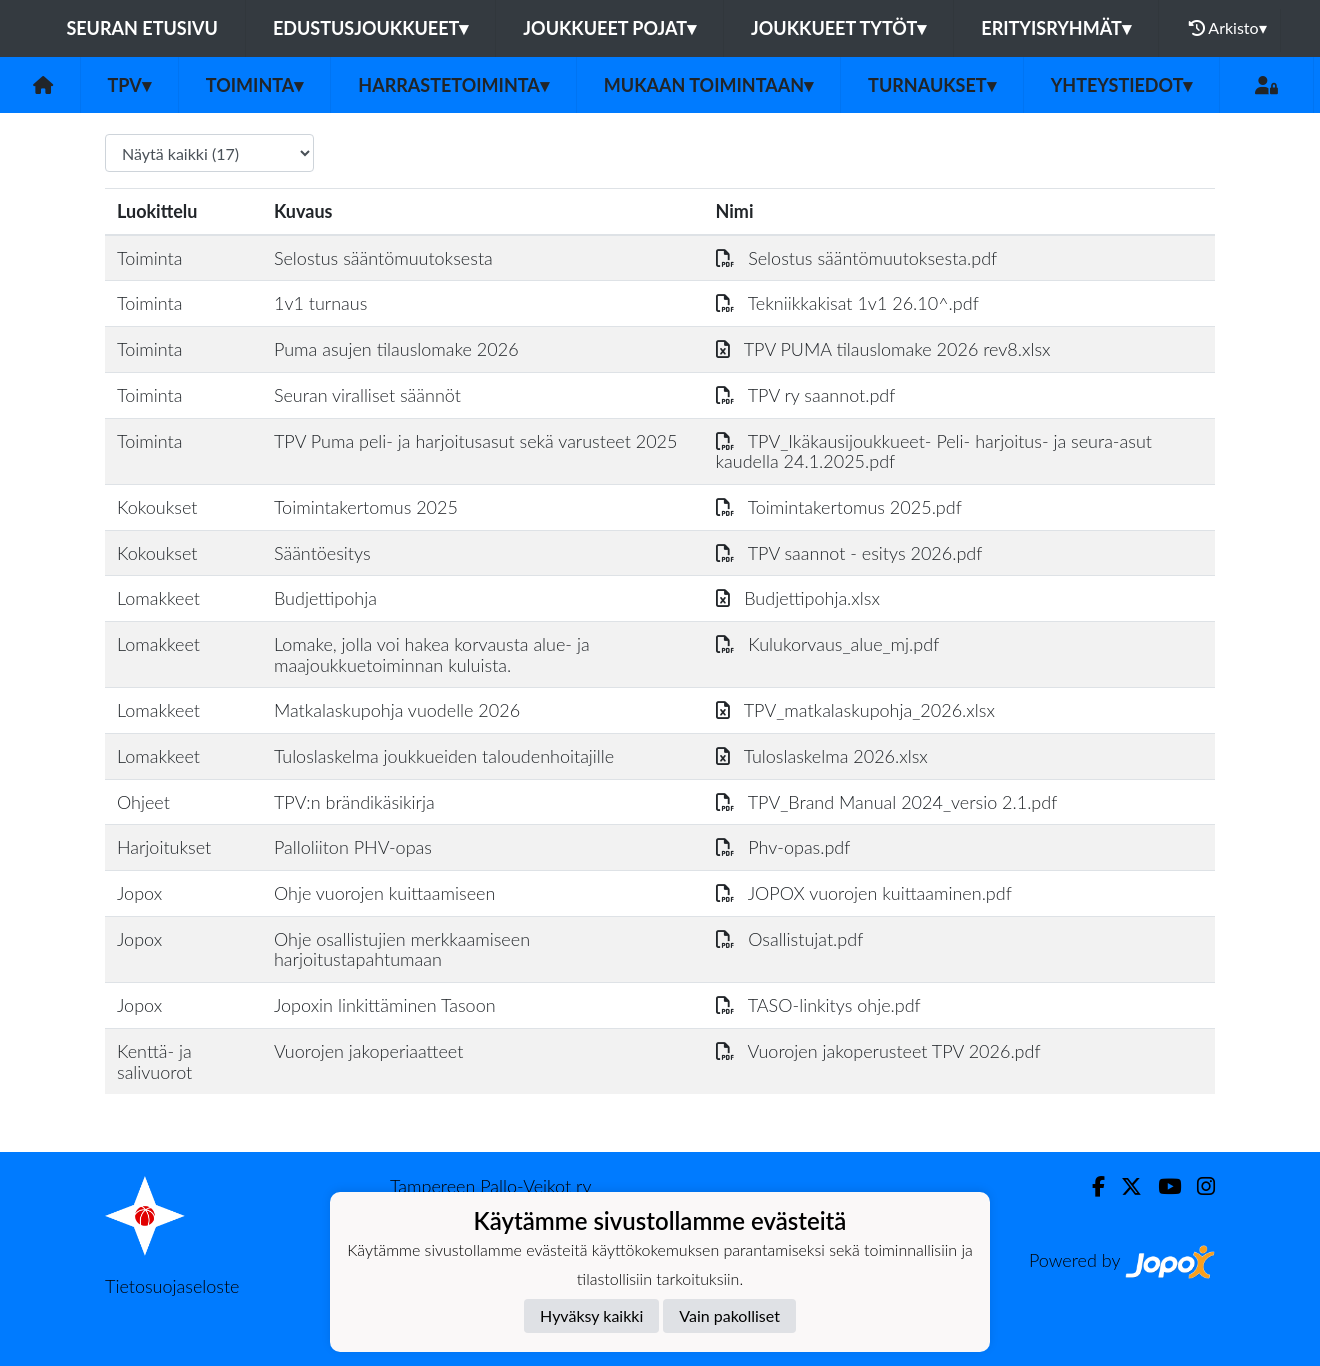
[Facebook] (1090, 1186)
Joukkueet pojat (609, 28)
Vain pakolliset (729, 1315)
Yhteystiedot (1122, 85)
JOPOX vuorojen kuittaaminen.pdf (864, 893)
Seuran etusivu (142, 28)
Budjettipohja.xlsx (798, 598)
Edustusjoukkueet (370, 28)
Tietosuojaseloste (172, 1286)
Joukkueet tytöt (838, 28)
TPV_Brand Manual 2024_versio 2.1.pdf (887, 802)
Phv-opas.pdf (783, 847)
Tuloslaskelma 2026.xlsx (822, 756)
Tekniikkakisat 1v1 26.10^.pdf (847, 303)
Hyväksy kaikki (591, 1315)
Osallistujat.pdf (790, 939)
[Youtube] (1161, 1186)
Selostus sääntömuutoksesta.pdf (857, 258)
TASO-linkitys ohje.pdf (818, 1005)
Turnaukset (932, 85)
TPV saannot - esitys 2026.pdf (849, 553)
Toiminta (255, 85)
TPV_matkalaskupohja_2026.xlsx (855, 710)
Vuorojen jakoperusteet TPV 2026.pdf (878, 1051)
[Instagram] (1198, 1186)
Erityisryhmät (1055, 28)
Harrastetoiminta (453, 85)
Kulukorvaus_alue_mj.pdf (828, 644)
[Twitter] (1123, 1186)
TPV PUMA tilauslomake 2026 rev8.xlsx (883, 349)
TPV (129, 85)
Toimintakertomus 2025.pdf (839, 507)
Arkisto (1228, 28)
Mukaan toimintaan (708, 85)
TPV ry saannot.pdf (806, 395)
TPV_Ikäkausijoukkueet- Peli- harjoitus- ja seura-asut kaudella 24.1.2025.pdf (934, 451)
